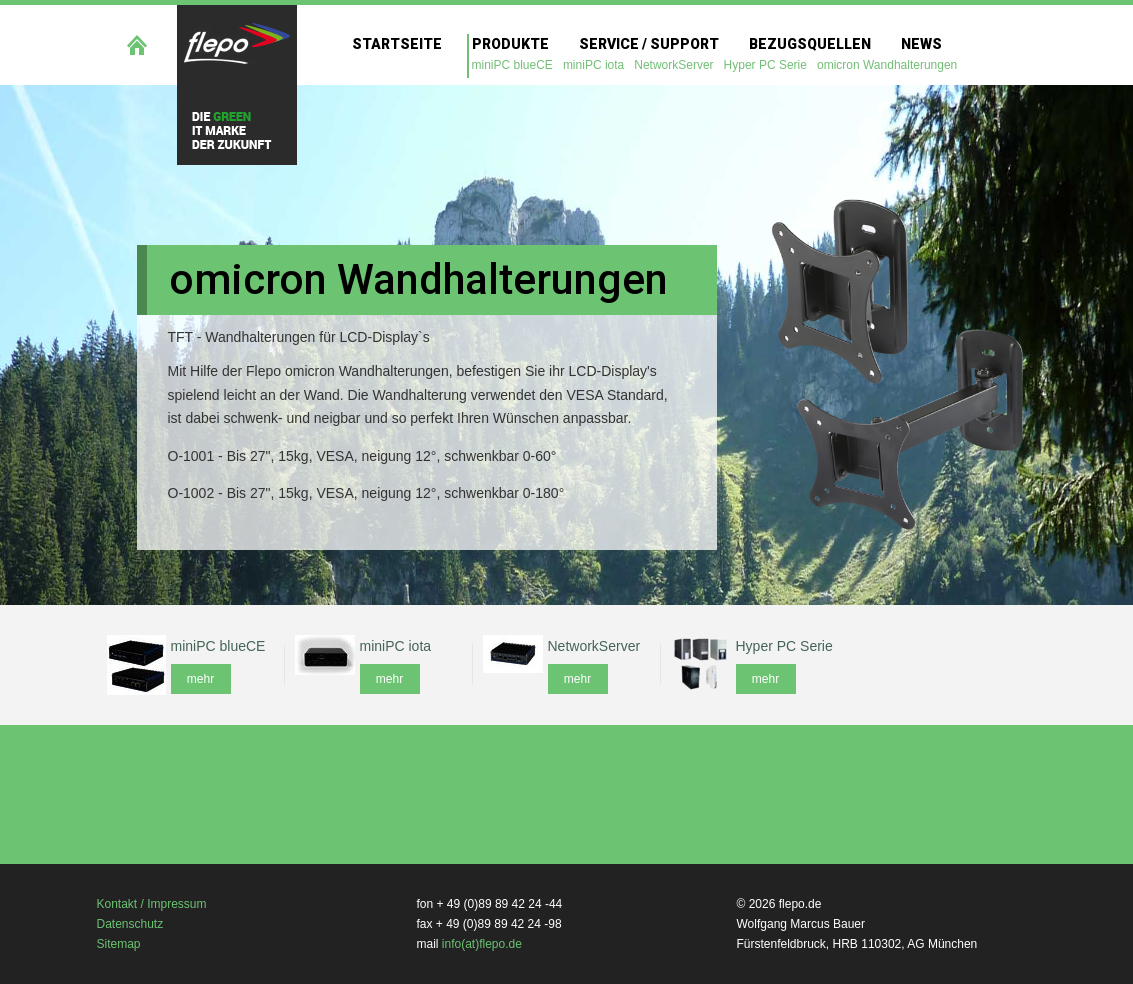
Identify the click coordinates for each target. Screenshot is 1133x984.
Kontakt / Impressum (152, 904)
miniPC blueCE (512, 65)
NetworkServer (673, 65)
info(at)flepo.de (482, 944)
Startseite (397, 44)
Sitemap (119, 944)
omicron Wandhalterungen (887, 65)
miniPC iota (593, 65)
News (921, 44)
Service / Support (649, 44)
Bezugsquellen (810, 44)
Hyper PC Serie (765, 65)
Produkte (510, 44)
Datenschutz (130, 924)
